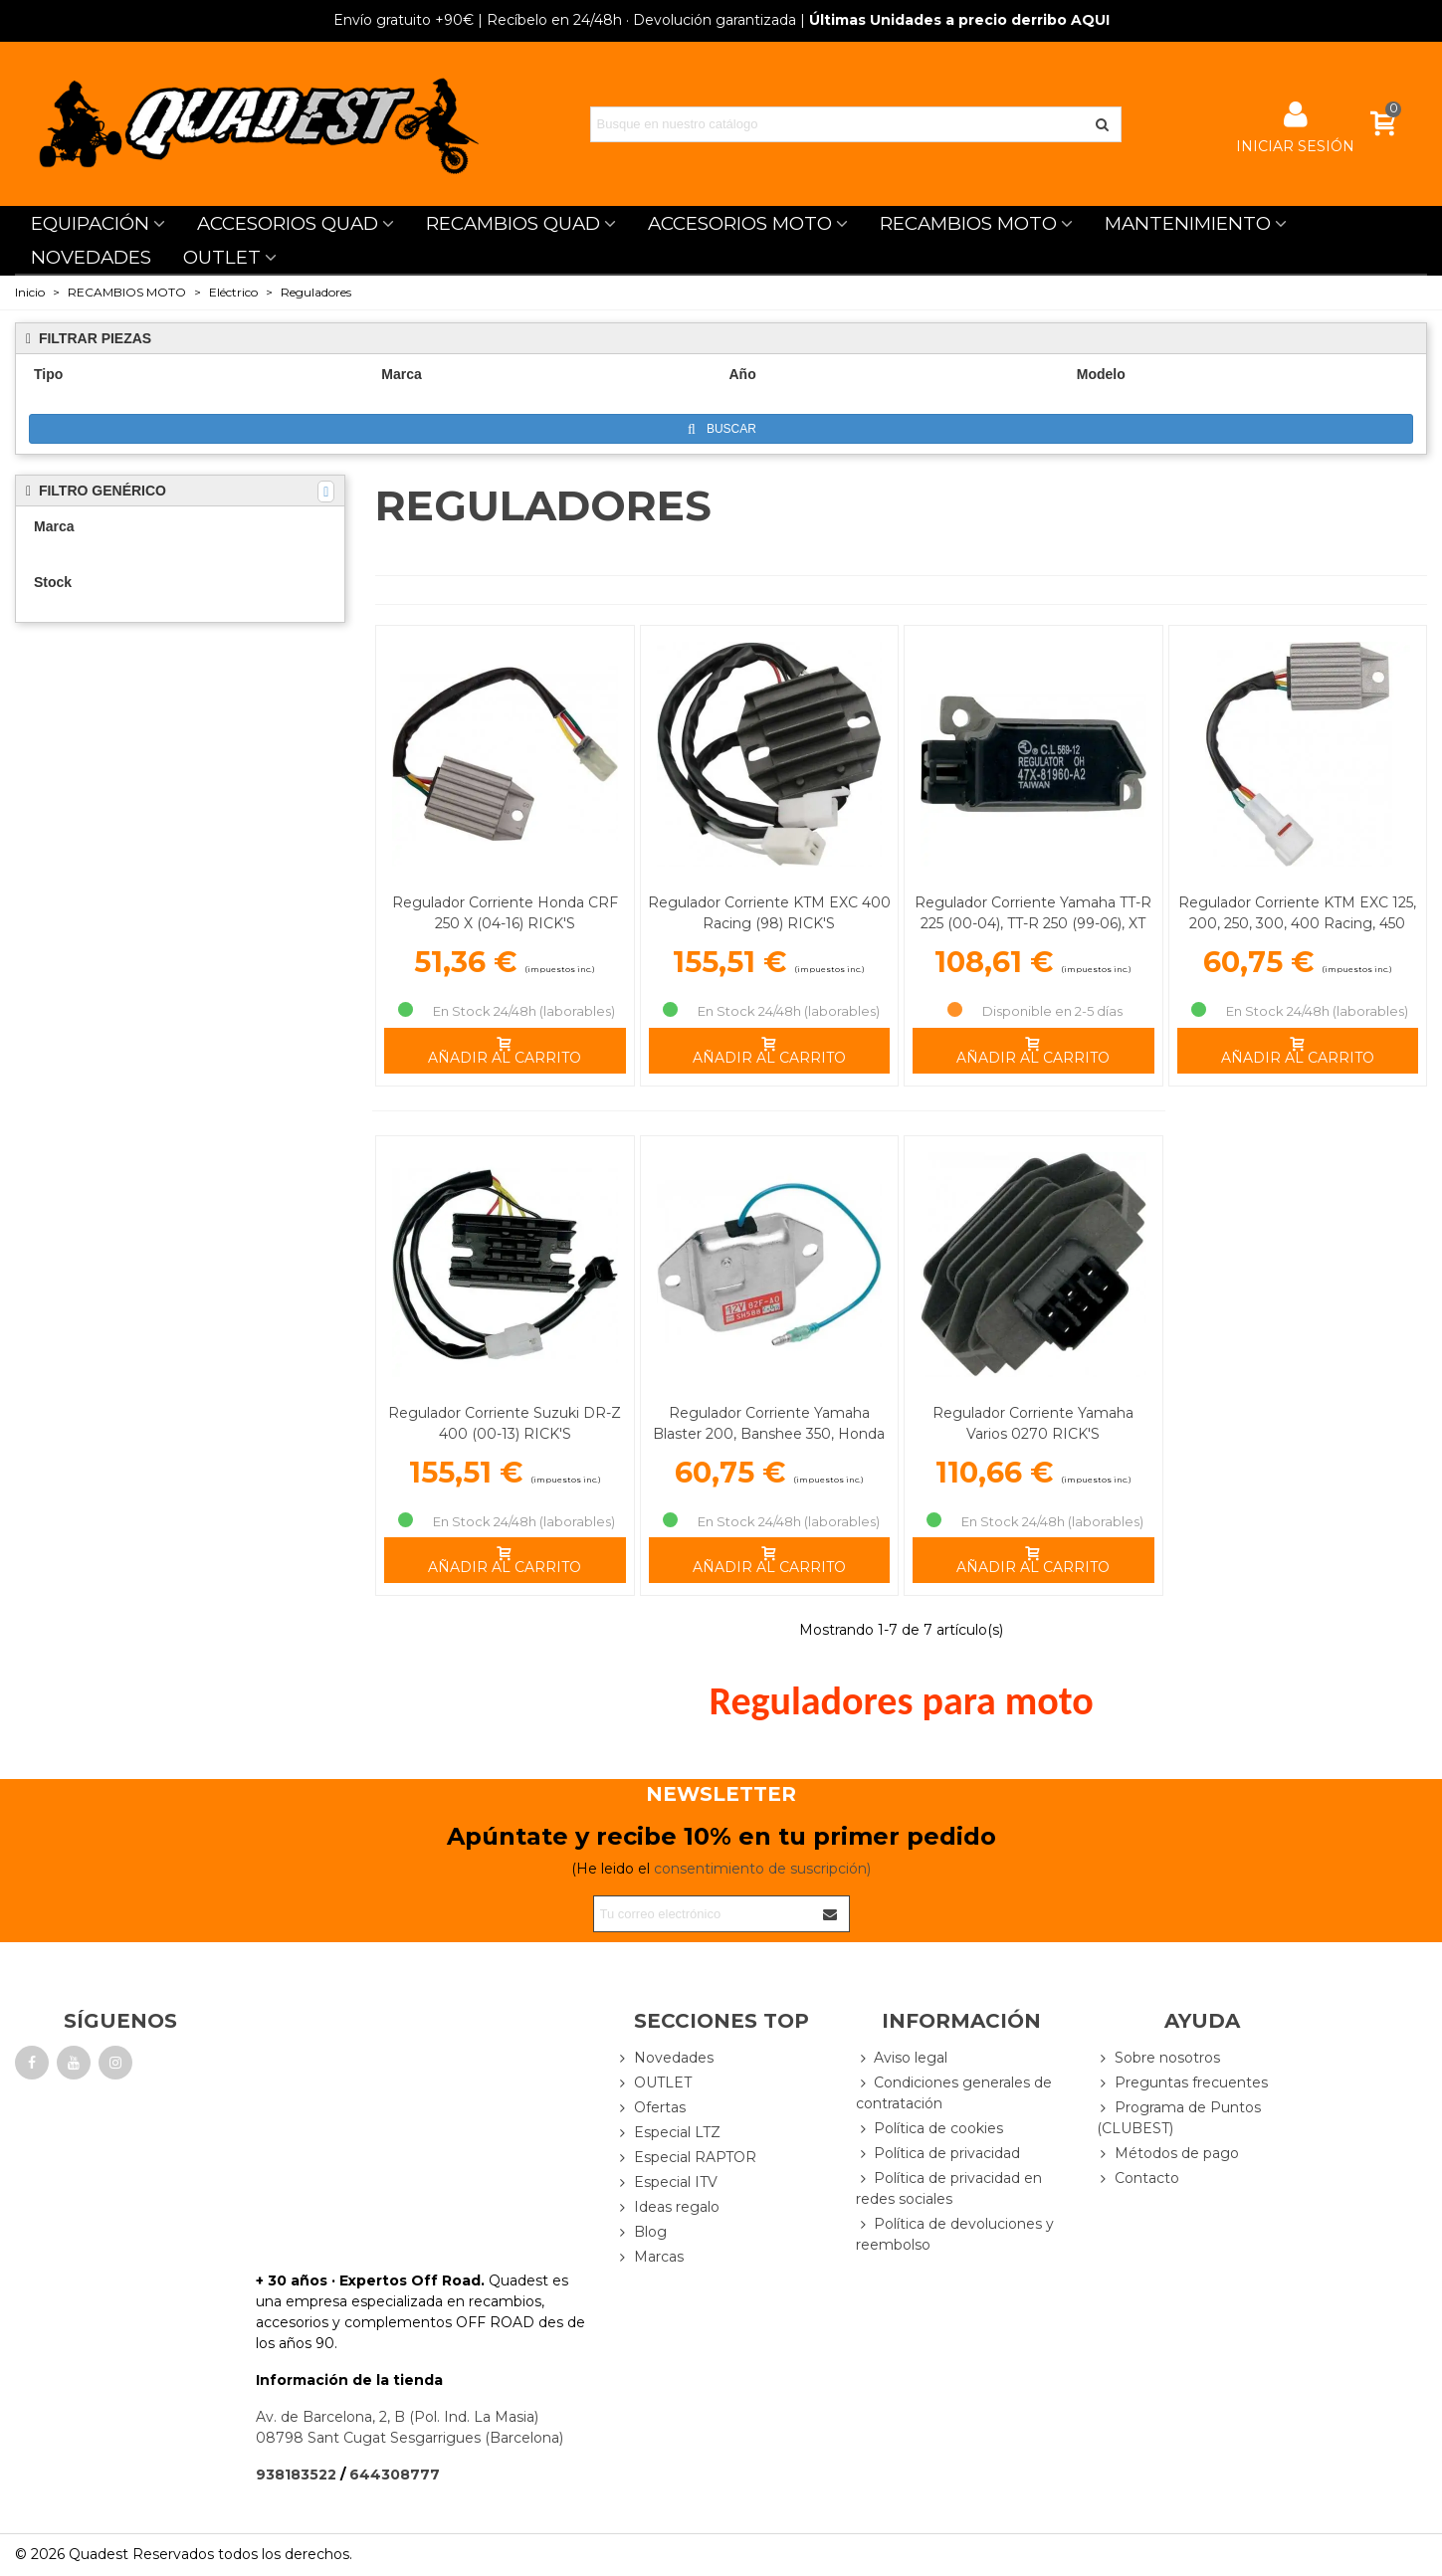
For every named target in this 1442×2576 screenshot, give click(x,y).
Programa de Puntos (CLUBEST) (1179, 2117)
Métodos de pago (1168, 2153)
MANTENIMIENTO (1188, 223)
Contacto (1138, 2178)
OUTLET (222, 257)
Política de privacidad (938, 2153)
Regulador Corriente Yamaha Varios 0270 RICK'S (1032, 1423)
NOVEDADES (91, 257)
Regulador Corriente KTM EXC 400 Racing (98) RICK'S (769, 912)
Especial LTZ (668, 2132)
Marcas (650, 2257)
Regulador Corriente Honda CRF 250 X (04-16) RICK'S (505, 912)
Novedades (665, 2058)
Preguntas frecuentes (1182, 2083)
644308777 (394, 2474)
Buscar (722, 429)
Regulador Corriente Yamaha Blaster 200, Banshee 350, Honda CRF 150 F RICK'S (769, 1434)
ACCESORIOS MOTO (740, 223)
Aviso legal (901, 2058)
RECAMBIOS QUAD (513, 223)
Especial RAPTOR (686, 2157)
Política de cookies (929, 2128)
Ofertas (651, 2107)
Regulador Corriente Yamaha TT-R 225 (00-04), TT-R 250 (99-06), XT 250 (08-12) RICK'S (1033, 923)
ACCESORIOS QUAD (287, 223)
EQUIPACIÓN (90, 223)
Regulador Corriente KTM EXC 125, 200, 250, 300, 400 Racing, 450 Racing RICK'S (1297, 923)
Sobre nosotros (1158, 2058)
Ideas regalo (668, 2207)
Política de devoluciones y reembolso (955, 2234)
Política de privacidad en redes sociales (949, 2188)
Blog (641, 2232)
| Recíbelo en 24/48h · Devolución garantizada (564, 20)
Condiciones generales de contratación (954, 2092)
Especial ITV (667, 2182)
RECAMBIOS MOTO (968, 223)
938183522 (296, 2474)
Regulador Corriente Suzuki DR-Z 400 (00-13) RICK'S (504, 1423)
